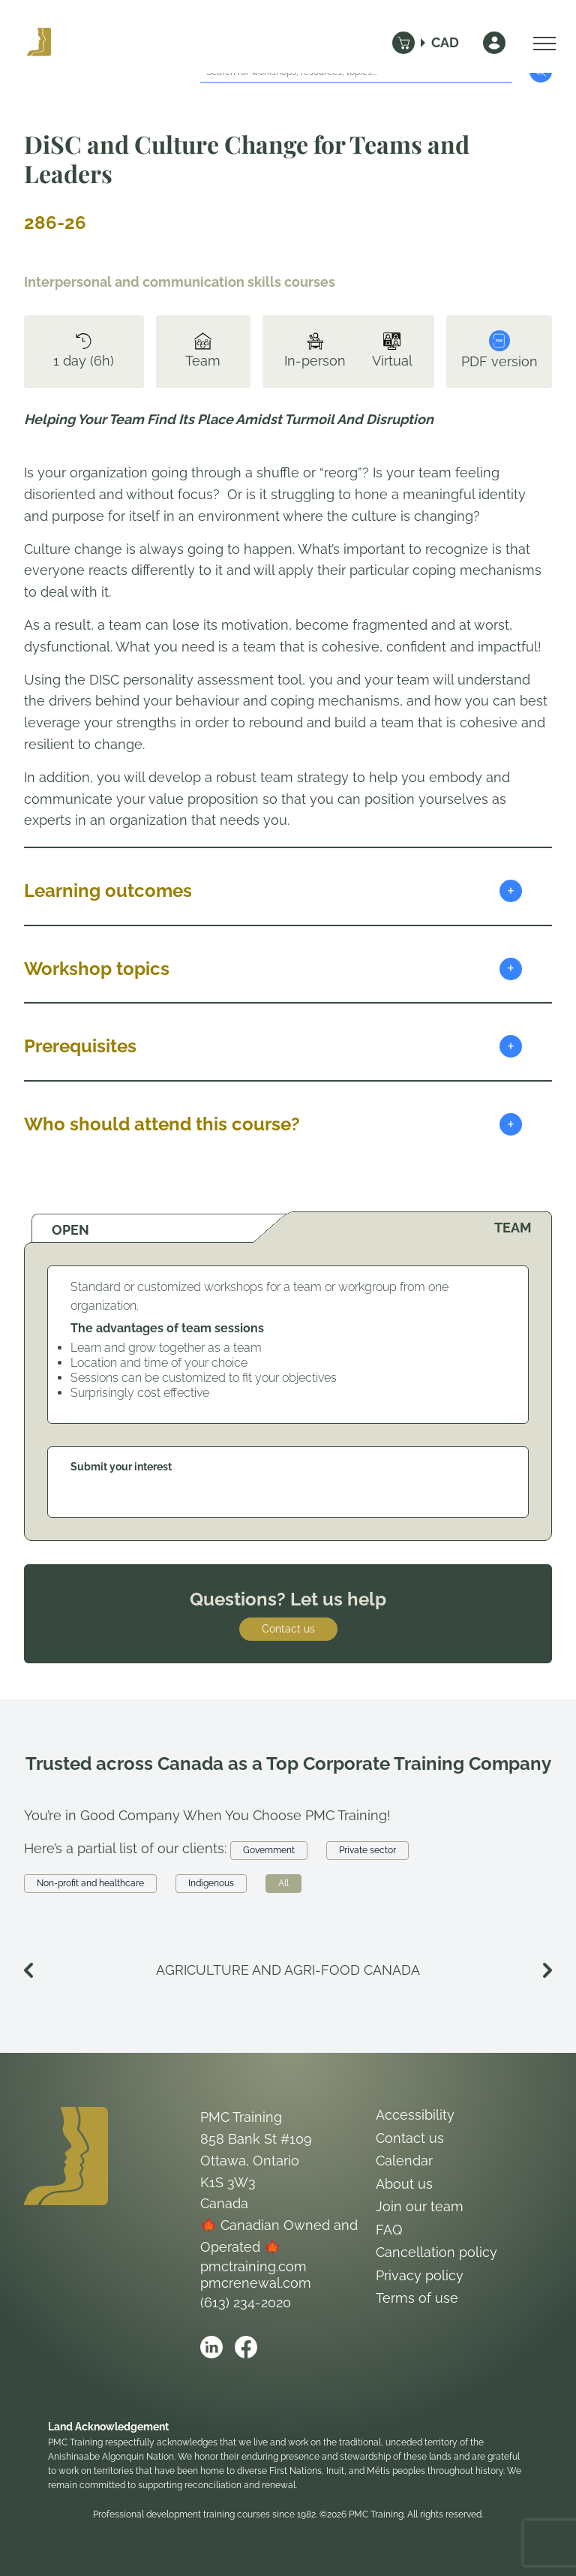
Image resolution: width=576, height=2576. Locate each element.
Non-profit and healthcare (90, 1883)
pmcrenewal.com (255, 2283)
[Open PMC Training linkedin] (211, 2347)
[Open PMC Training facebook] (246, 2347)
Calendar (404, 2160)
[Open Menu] (541, 43)
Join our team (420, 2206)
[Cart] (403, 43)
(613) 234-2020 (245, 2302)
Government (269, 1850)
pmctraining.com (253, 2266)
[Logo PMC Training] (39, 43)
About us (404, 2184)
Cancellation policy (436, 2252)
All (283, 1883)
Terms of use (417, 2298)
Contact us (288, 1629)
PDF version (499, 349)
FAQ (389, 2229)
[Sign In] (494, 43)
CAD (445, 42)
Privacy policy (420, 2275)
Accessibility (415, 2115)
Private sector (367, 1850)
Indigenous (211, 1883)
